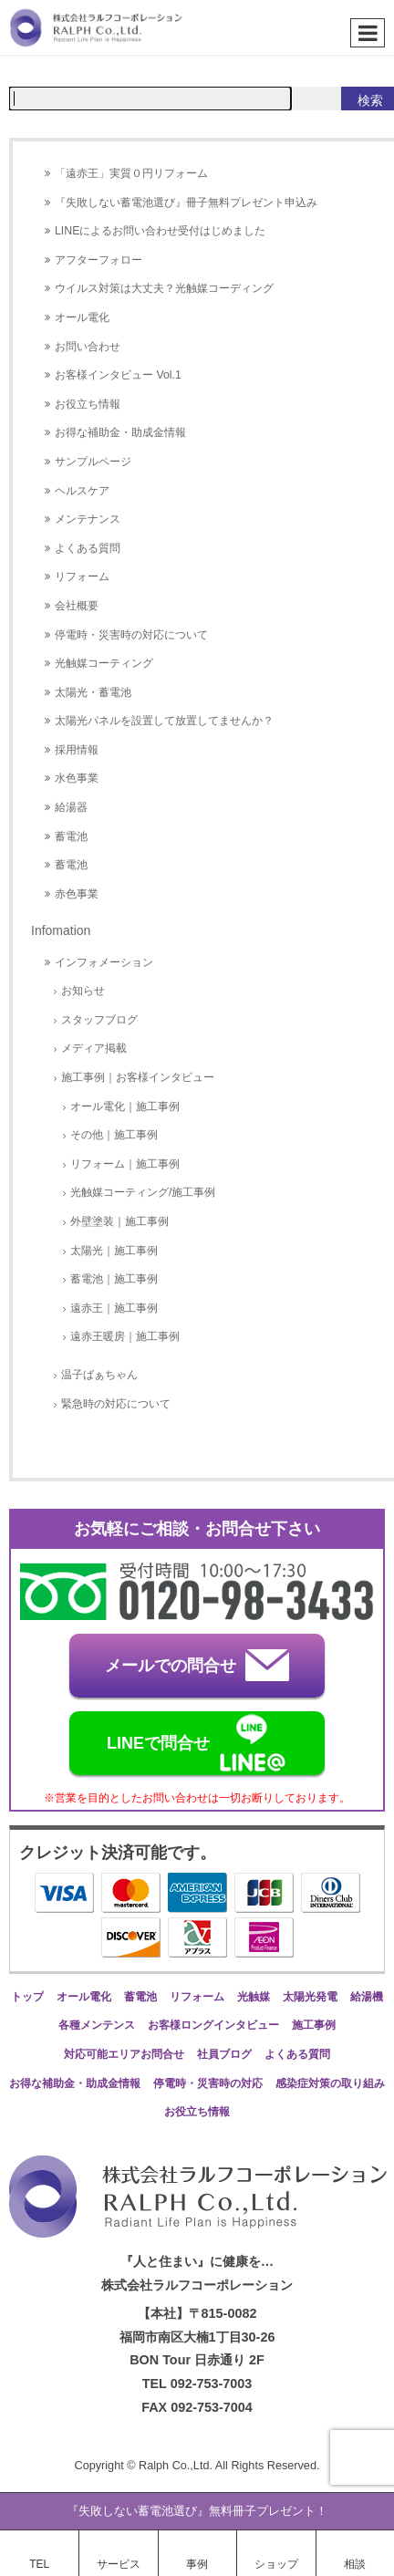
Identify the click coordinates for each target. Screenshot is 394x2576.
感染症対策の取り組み (330, 2083)
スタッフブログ (99, 1019)
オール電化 (82, 317)
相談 (355, 2564)
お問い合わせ (87, 346)
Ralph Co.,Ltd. (177, 2465)
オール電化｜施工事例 (125, 1106)
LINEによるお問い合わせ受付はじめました (160, 230)
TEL (39, 2564)
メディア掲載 (94, 1048)
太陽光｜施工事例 (114, 1250)
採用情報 (76, 749)
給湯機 (366, 1996)
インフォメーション (104, 962)
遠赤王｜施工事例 (114, 1308)
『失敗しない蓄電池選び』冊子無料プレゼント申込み (186, 202)
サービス (118, 2564)
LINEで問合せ (197, 1743)
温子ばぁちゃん (99, 1374)
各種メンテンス (96, 2025)
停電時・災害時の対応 (208, 2083)
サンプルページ (93, 461)
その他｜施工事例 (114, 1134)
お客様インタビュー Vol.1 (118, 375)
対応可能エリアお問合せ (124, 2054)
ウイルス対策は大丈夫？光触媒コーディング (164, 288)
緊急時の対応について (116, 1403)
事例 (197, 2564)
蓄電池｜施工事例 (114, 1278)
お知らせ (83, 990)
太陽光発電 (310, 1996)
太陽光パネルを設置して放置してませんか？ (164, 720)
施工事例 (314, 2025)
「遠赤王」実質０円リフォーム (131, 173)
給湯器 (71, 807)
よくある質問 (87, 548)
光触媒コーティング (104, 663)
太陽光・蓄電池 (93, 692)
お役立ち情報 (87, 404)
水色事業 (76, 778)
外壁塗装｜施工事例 (119, 1221)
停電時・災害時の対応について (131, 634)
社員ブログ (224, 2054)
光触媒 (253, 1996)
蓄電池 (71, 836)
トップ (27, 1996)
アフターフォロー (98, 260)
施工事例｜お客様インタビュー (137, 1077)
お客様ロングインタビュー (213, 2025)
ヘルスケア (82, 490)
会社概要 (76, 605)
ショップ (276, 2564)
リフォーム (82, 576)
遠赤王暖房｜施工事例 (125, 1336)
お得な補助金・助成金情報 (120, 432)
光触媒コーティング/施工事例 (142, 1192)
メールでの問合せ (197, 1665)
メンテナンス (87, 519)
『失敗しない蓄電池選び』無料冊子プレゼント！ (197, 2511)
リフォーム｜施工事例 (125, 1164)
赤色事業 (76, 894)
